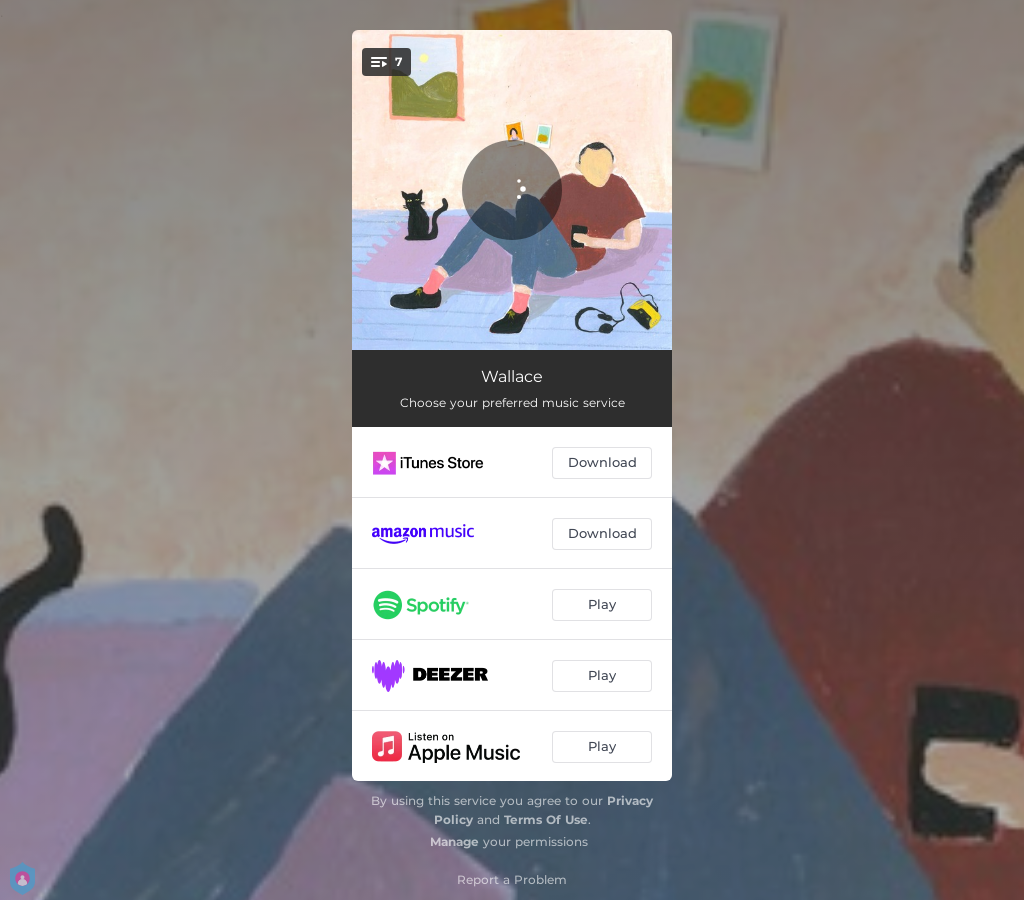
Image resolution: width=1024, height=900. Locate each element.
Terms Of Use (546, 819)
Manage (454, 841)
